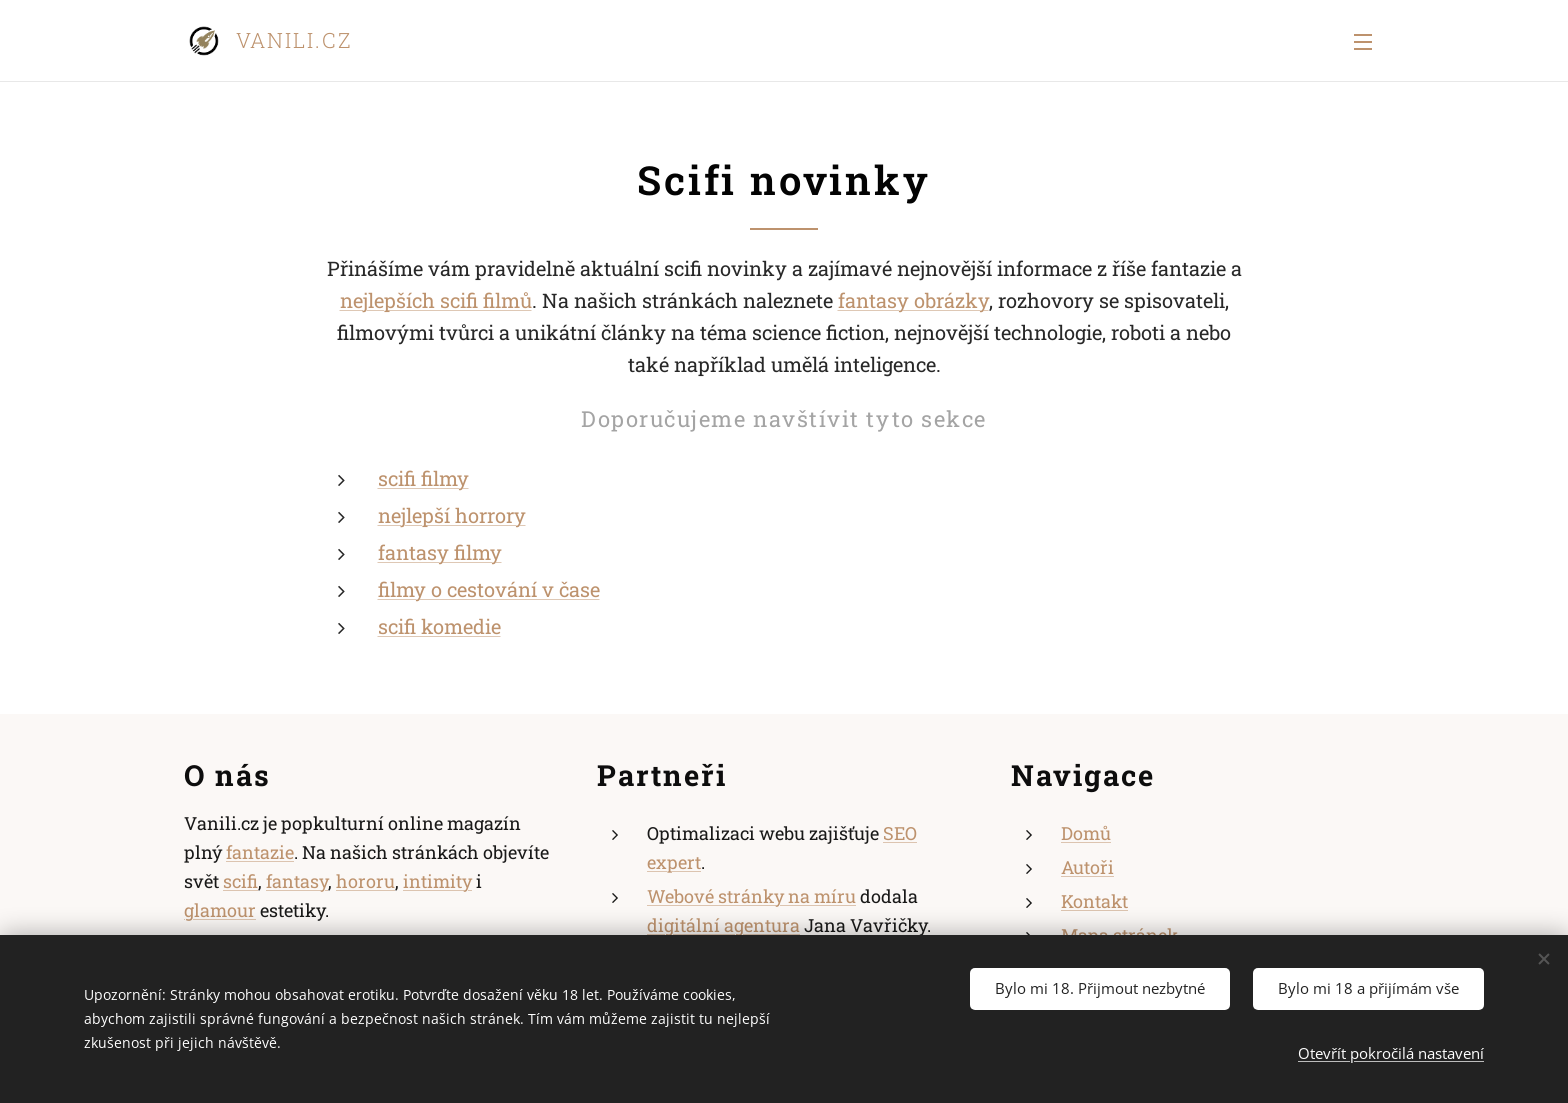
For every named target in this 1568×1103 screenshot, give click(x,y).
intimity (437, 881)
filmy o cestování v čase (489, 589)
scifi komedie (439, 626)
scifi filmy (423, 478)
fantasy (297, 881)
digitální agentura (723, 924)
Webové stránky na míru (751, 896)
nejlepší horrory (452, 515)
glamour (220, 909)
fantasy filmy (440, 552)
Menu (1363, 42)
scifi (240, 881)
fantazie (260, 852)
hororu (365, 881)
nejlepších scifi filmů (436, 300)
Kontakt (1094, 901)
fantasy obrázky (913, 300)
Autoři (1087, 867)
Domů (1086, 833)
